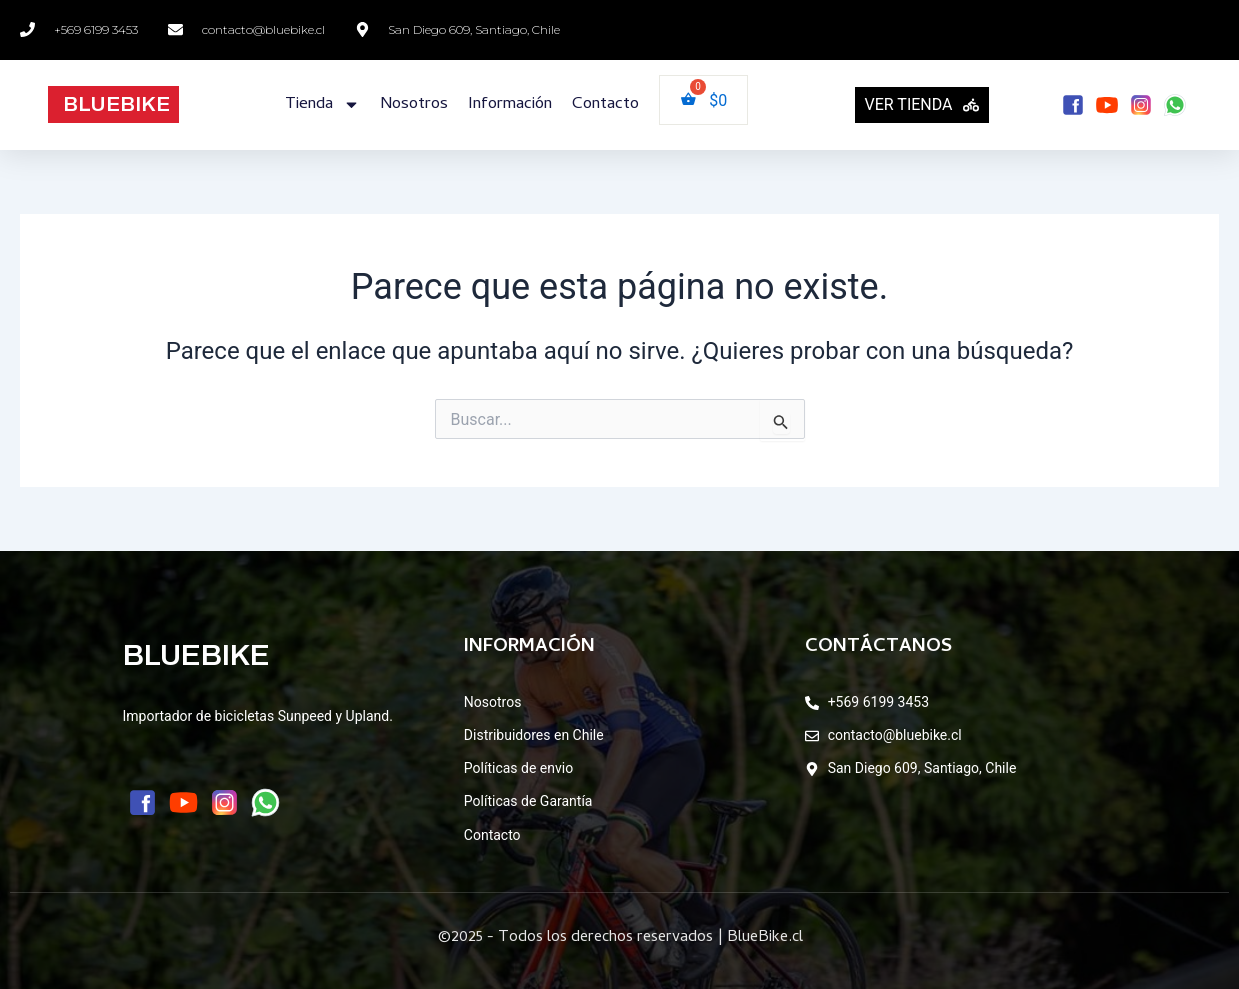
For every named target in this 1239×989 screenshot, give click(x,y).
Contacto (605, 105)
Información (510, 105)
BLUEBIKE (116, 104)
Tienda (322, 104)
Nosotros (414, 105)
